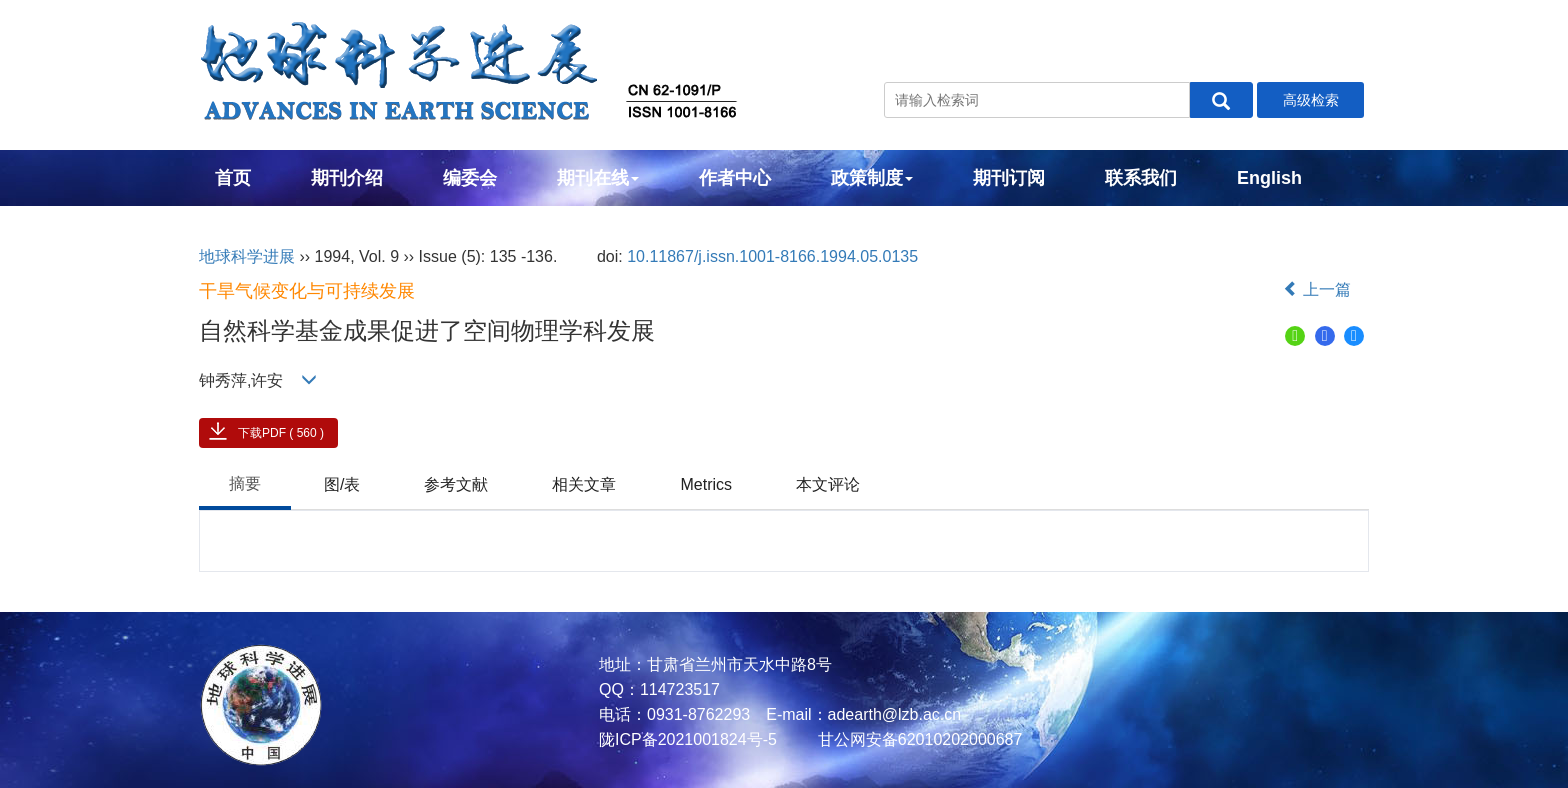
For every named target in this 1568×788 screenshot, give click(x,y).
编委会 (470, 178)
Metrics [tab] (706, 484)
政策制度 (872, 178)
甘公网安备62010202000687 (917, 739)
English (1269, 178)
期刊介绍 (347, 178)
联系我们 (1141, 178)
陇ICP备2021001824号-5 (688, 739)
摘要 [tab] (245, 483)
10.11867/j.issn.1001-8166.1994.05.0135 (772, 256)
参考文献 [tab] (456, 484)
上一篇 (1317, 289)
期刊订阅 (1009, 178)
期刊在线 (598, 178)
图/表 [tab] (342, 484)
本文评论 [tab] (828, 484)
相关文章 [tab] (584, 484)
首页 (233, 178)
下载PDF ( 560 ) (281, 433)
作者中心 (735, 178)
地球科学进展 (247, 256)
